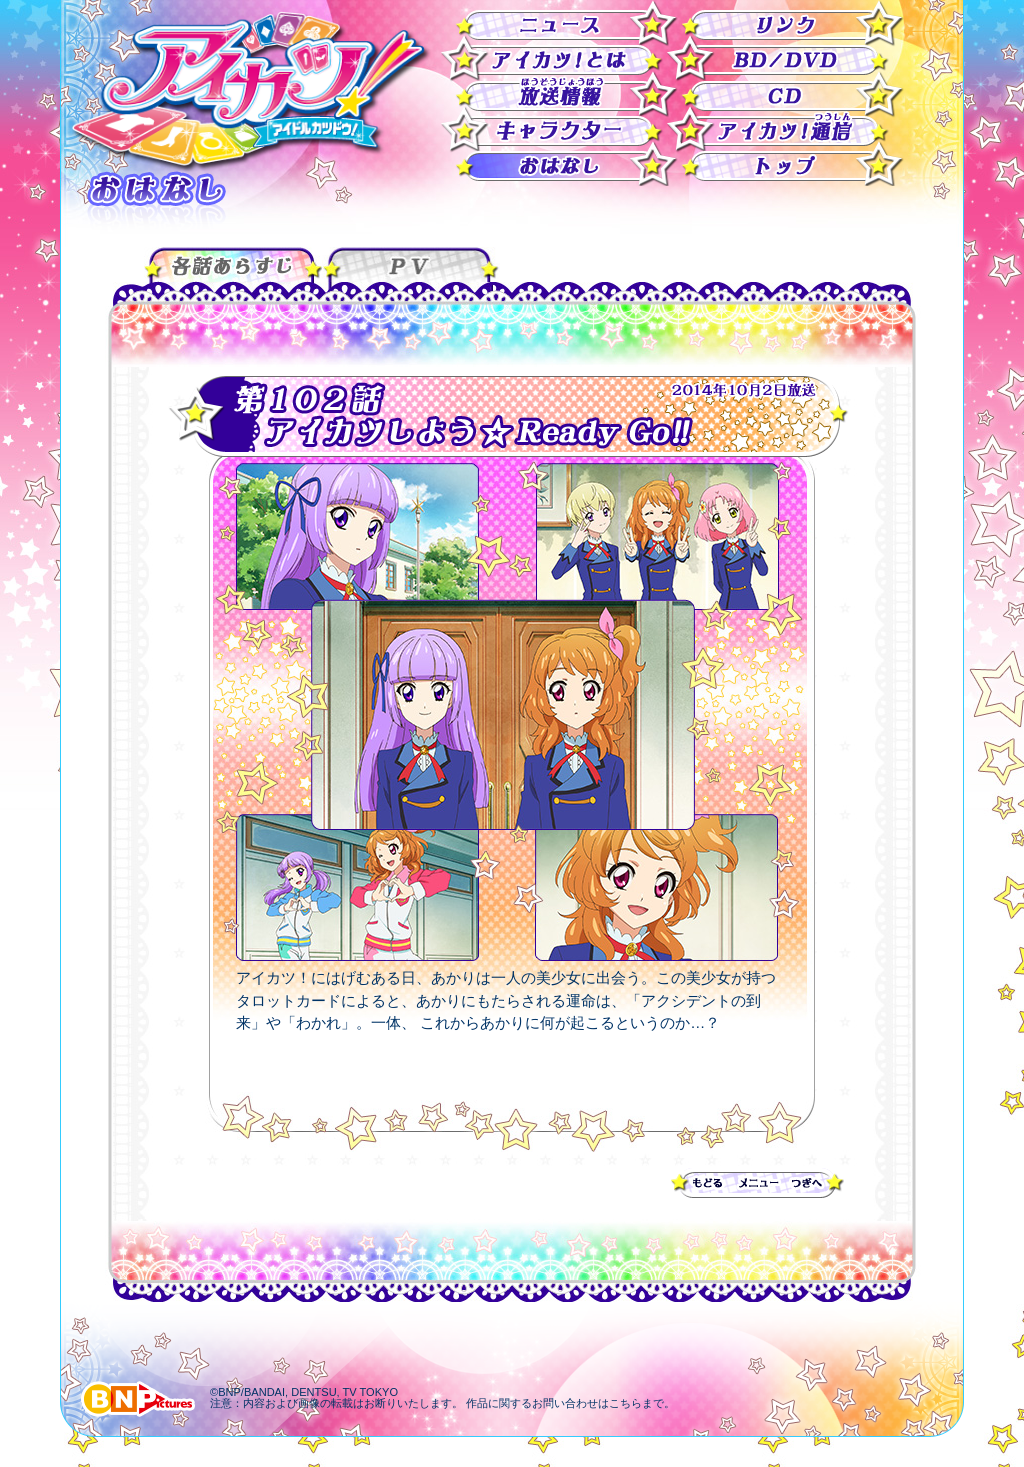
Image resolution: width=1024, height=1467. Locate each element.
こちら (625, 1403)
